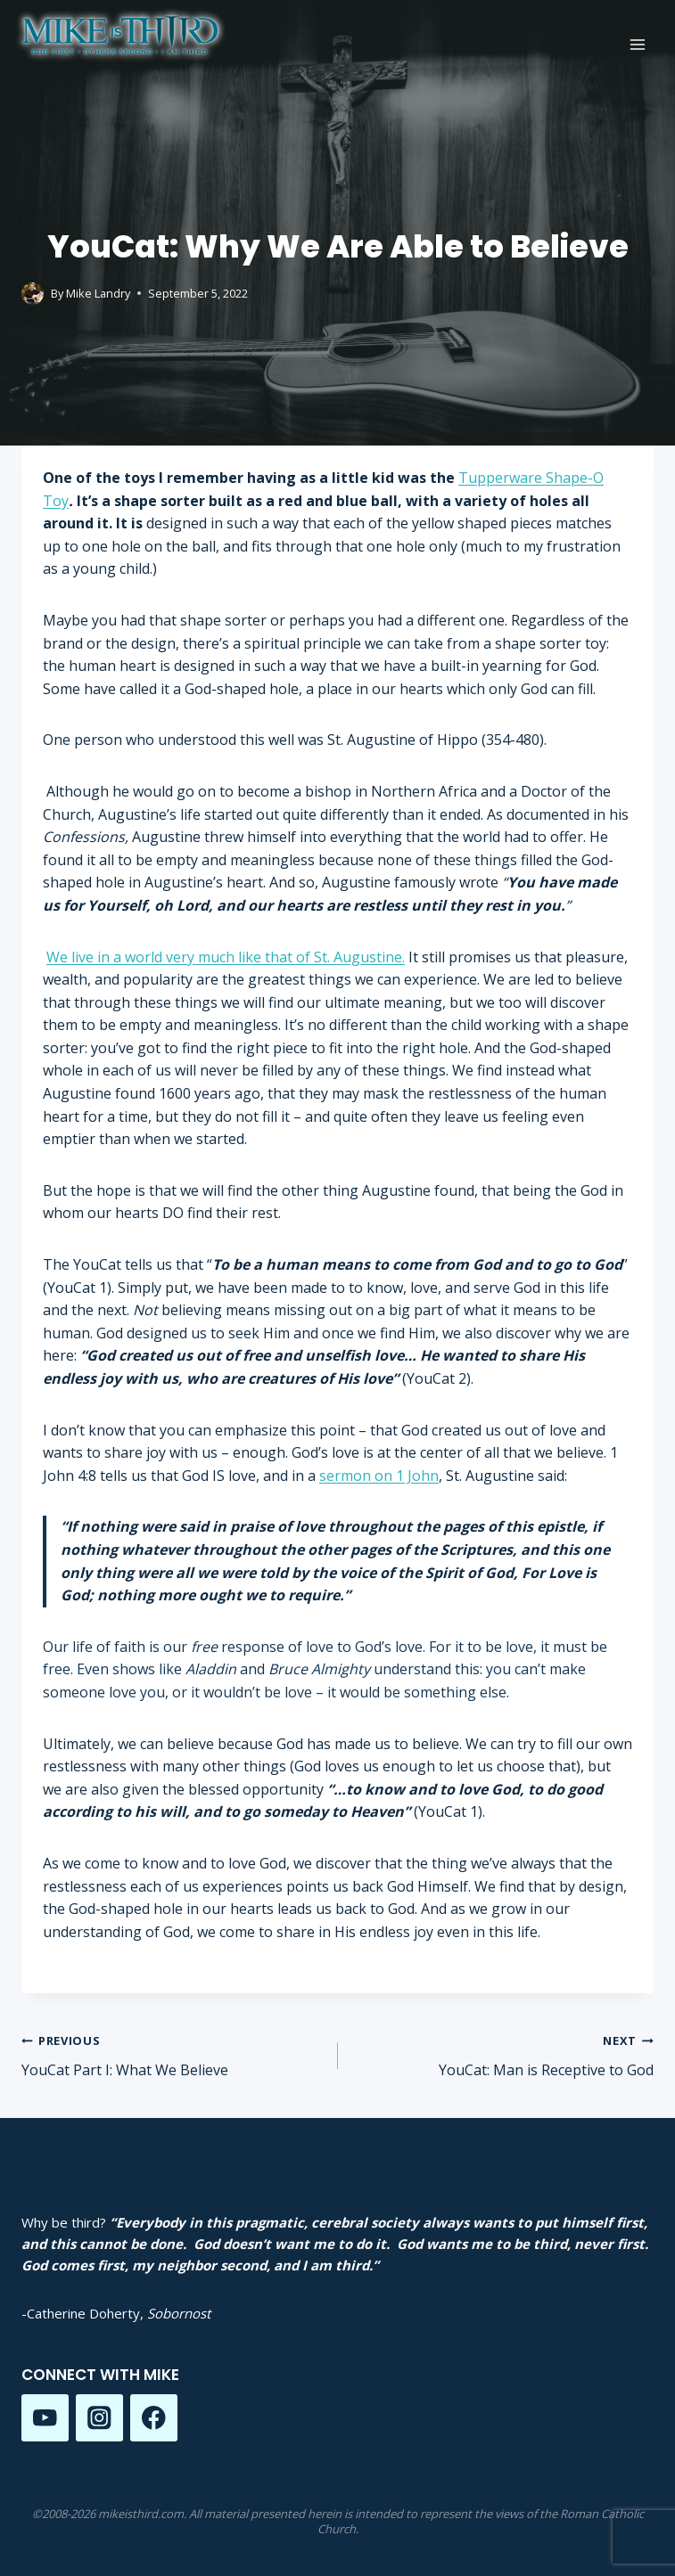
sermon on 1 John (379, 1475)
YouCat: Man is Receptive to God (503, 2054)
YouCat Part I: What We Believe (172, 2054)
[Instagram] (99, 2417)
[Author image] (32, 293)
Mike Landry (98, 293)
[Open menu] (637, 44)
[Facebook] (153, 2417)
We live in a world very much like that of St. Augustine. (225, 957)
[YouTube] (45, 2417)
